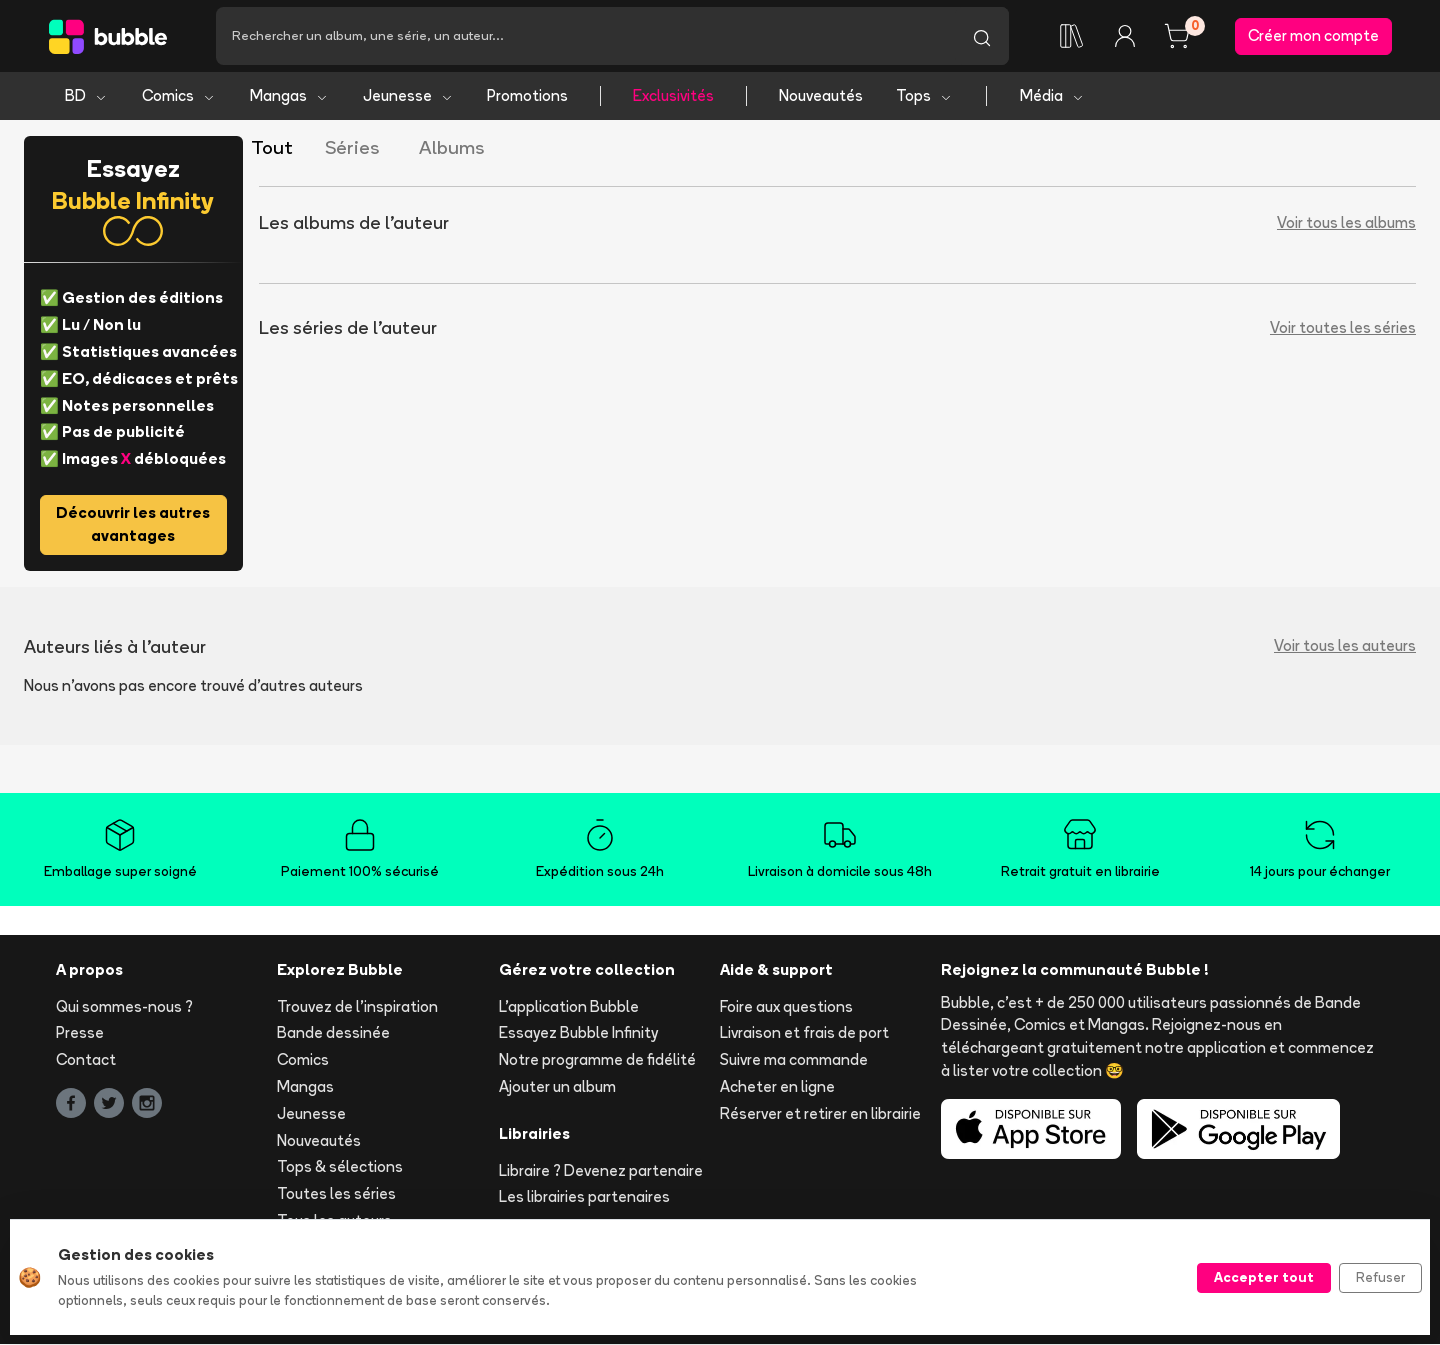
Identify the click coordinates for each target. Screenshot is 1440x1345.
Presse (80, 1034)
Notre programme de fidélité (597, 1061)
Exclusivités (673, 97)
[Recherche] (585, 37)
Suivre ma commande (794, 1061)
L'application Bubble (569, 1007)
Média (1052, 97)
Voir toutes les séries (1343, 329)
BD (86, 97)
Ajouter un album (557, 1088)
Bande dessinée (333, 1034)
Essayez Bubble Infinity (578, 1034)
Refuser (1380, 1277)
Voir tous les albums (1346, 224)
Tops (924, 97)
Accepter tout (1264, 1277)
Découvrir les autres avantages (133, 526)
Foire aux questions (786, 1007)
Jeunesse (408, 97)
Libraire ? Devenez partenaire (601, 1171)
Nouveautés (821, 97)
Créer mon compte (1313, 36)
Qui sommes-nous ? (124, 1007)
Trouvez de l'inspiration (357, 1007)
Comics (179, 97)
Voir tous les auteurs (1345, 647)
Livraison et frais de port (804, 1034)
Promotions (527, 97)
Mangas (289, 97)
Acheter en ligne (777, 1088)
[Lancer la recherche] (982, 37)
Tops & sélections (340, 1168)
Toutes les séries (336, 1195)
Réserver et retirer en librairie (820, 1115)
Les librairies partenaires (584, 1198)
